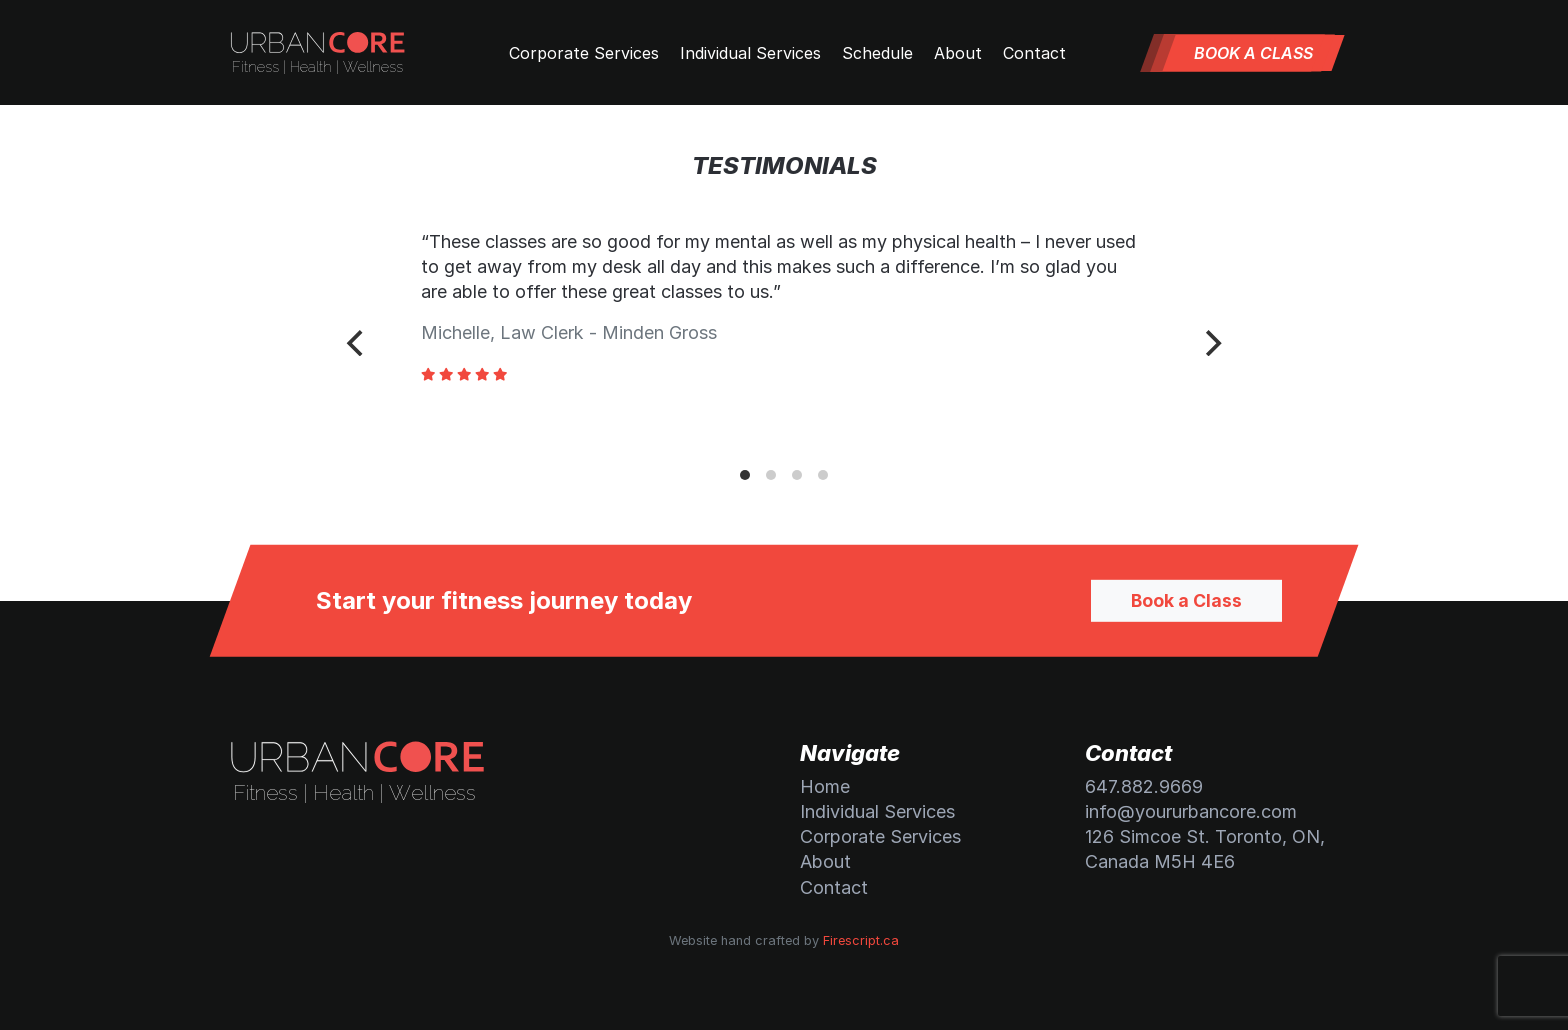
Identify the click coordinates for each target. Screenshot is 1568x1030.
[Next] (1211, 343)
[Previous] (357, 343)
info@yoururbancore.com (1191, 811)
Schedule (877, 53)
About (958, 53)
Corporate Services (584, 53)
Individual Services (750, 53)
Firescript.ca (861, 940)
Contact (1034, 53)
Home (825, 786)
